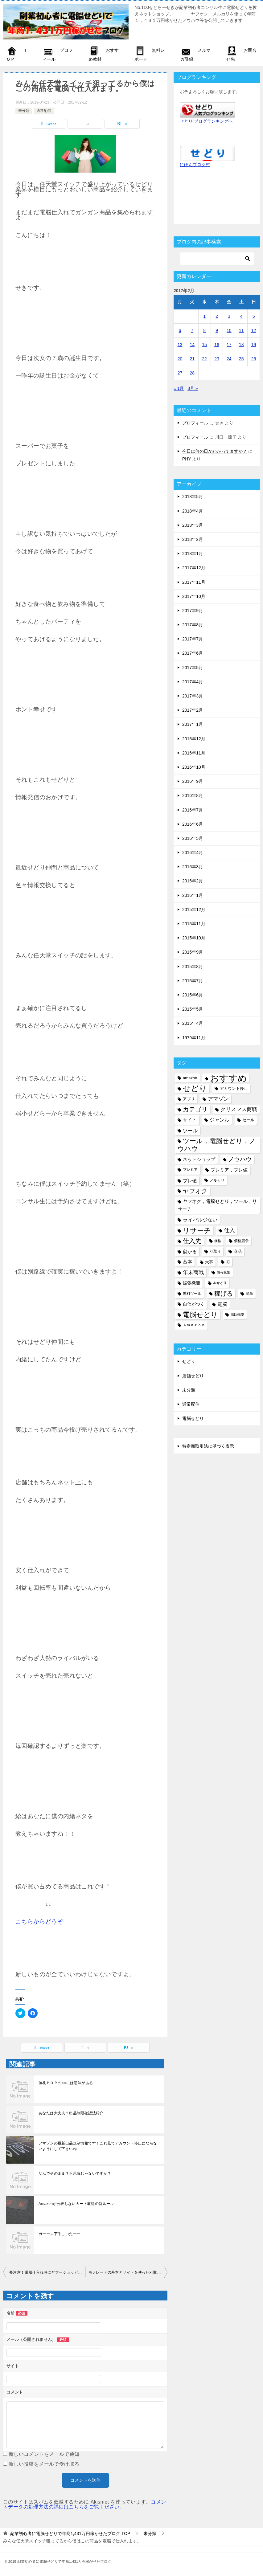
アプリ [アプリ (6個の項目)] (189, 1099)
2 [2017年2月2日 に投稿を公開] (217, 316)
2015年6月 (192, 994)
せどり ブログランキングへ (206, 121)
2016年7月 (192, 810)
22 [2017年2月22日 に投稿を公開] (204, 358)
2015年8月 (192, 966)
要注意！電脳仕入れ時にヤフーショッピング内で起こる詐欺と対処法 (47, 2272)
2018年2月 (192, 539)
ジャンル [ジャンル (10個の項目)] (219, 1119)
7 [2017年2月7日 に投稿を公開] (192, 330)
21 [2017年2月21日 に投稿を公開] (192, 358)
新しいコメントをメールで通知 (44, 2454)
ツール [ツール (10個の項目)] (190, 1130)
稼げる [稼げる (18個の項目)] (223, 1293)
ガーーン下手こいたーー (59, 2234)
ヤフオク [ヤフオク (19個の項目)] (195, 1191)
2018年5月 (192, 496)
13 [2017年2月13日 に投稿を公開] (180, 344)
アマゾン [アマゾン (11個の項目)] (218, 1099)
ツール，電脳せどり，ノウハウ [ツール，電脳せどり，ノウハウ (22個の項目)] (217, 1144)
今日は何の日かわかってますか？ (214, 451)
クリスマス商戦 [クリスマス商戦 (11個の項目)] (238, 1109)
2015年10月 (193, 937)
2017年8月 (192, 624)
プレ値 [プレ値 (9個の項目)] (190, 1180)
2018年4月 (192, 511)
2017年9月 (192, 610)
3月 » (192, 388)
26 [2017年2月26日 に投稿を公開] (253, 358)
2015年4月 (192, 1023)
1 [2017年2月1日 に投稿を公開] (204, 316)
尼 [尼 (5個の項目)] (228, 1262)
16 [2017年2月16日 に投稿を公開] (216, 344)
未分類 (23, 110)
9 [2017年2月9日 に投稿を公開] (217, 330)
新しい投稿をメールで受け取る (44, 2464)
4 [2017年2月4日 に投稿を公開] (241, 316)
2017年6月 (192, 653)
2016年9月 (192, 781)
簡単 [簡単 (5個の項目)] (249, 1293)
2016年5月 (192, 838)
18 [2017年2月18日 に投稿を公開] (241, 344)
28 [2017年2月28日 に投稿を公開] (192, 372)
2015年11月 (193, 923)
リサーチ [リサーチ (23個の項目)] (197, 1230)
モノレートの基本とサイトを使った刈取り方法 (128, 2272)
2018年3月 (192, 525)
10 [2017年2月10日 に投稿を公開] (229, 330)
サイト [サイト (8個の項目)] (190, 1119)
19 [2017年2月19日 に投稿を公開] (253, 344)
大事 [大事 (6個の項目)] (209, 1262)
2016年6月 (192, 824)
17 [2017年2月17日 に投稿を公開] (229, 344)
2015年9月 (192, 952)
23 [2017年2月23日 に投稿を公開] (216, 358)
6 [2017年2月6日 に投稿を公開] (180, 330)
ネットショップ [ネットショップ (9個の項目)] (199, 1159)
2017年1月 (192, 724)
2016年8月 (192, 795)
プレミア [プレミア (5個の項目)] (190, 1169)
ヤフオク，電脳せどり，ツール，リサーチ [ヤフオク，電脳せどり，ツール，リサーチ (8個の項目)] (217, 1205)
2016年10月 (193, 767)
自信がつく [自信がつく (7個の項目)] (193, 1304)
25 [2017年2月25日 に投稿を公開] (241, 358)
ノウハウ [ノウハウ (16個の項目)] (240, 1159)
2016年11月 (193, 752)
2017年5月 (192, 667)
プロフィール (195, 422)
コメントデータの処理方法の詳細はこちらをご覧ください (84, 2504)
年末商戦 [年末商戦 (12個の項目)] (193, 1272)
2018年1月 (192, 553)
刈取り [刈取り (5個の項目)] (215, 1251)
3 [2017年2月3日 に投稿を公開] (229, 316)
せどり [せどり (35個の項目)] (195, 1088)
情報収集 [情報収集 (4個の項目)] (223, 1272)
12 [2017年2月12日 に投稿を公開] (253, 330)
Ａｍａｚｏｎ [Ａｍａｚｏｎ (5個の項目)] (194, 1325)
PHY (186, 458)
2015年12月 (193, 909)
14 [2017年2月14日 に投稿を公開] (192, 344)
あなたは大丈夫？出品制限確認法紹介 (71, 2113)
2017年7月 (192, 638)
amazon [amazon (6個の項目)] (190, 1078)
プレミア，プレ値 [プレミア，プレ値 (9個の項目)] (229, 1169)
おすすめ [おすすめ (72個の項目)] (228, 1077)
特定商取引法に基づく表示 (208, 1446)
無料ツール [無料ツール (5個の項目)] (192, 1293)
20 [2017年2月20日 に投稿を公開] (180, 358)
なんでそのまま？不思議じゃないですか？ (75, 2173)
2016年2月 (192, 880)
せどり (188, 1361)
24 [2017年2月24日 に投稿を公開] (229, 358)
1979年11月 (193, 1037)
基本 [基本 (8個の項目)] (187, 1261)
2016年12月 (193, 738)
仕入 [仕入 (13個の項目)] (229, 1230)
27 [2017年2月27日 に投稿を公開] (180, 372)
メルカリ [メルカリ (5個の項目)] (217, 1180)
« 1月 (179, 388)
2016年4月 (192, 852)
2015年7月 (192, 980)
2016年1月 (192, 895)
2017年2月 (192, 710)
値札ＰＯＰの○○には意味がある (66, 2083)
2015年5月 (192, 1009)
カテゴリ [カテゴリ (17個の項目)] (195, 1109)
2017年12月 (193, 567)
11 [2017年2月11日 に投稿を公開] (241, 330)
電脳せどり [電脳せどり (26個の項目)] (200, 1315)
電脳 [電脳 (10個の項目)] (222, 1304)
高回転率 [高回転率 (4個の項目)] (237, 1314)
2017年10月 (193, 596)
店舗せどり (193, 1375)
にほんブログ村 (195, 164)
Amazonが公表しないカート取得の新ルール (76, 2204)
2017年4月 (192, 681)
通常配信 (43, 110)
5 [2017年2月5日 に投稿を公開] (254, 316)
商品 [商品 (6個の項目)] (238, 1251)
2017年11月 (193, 582)
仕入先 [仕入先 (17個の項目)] (192, 1240)
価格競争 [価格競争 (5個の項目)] (241, 1241)
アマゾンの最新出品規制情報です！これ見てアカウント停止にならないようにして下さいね (98, 2146)
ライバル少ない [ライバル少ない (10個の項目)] (200, 1219)
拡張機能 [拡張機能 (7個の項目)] (191, 1282)
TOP (70, 2533)
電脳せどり (193, 1418)
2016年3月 (192, 866)
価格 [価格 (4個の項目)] (217, 1241)
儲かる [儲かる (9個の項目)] (190, 1251)
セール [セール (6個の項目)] (248, 1120)
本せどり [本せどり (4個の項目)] (220, 1283)
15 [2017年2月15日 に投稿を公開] (204, 344)
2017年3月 (192, 695)
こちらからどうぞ (39, 1921)
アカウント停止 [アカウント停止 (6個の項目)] (234, 1088)
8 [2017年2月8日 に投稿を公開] (204, 330)
